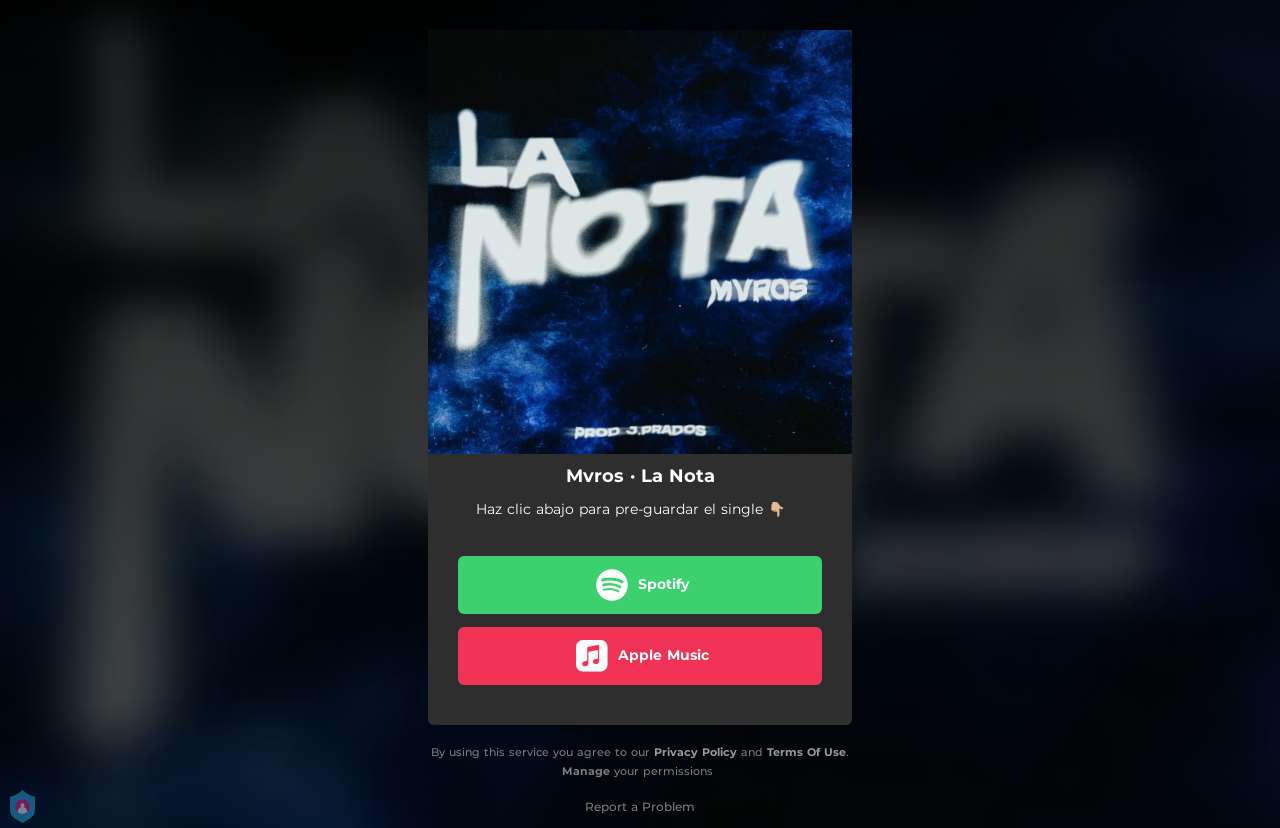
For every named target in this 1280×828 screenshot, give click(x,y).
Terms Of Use (806, 752)
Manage (586, 771)
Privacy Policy (695, 752)
